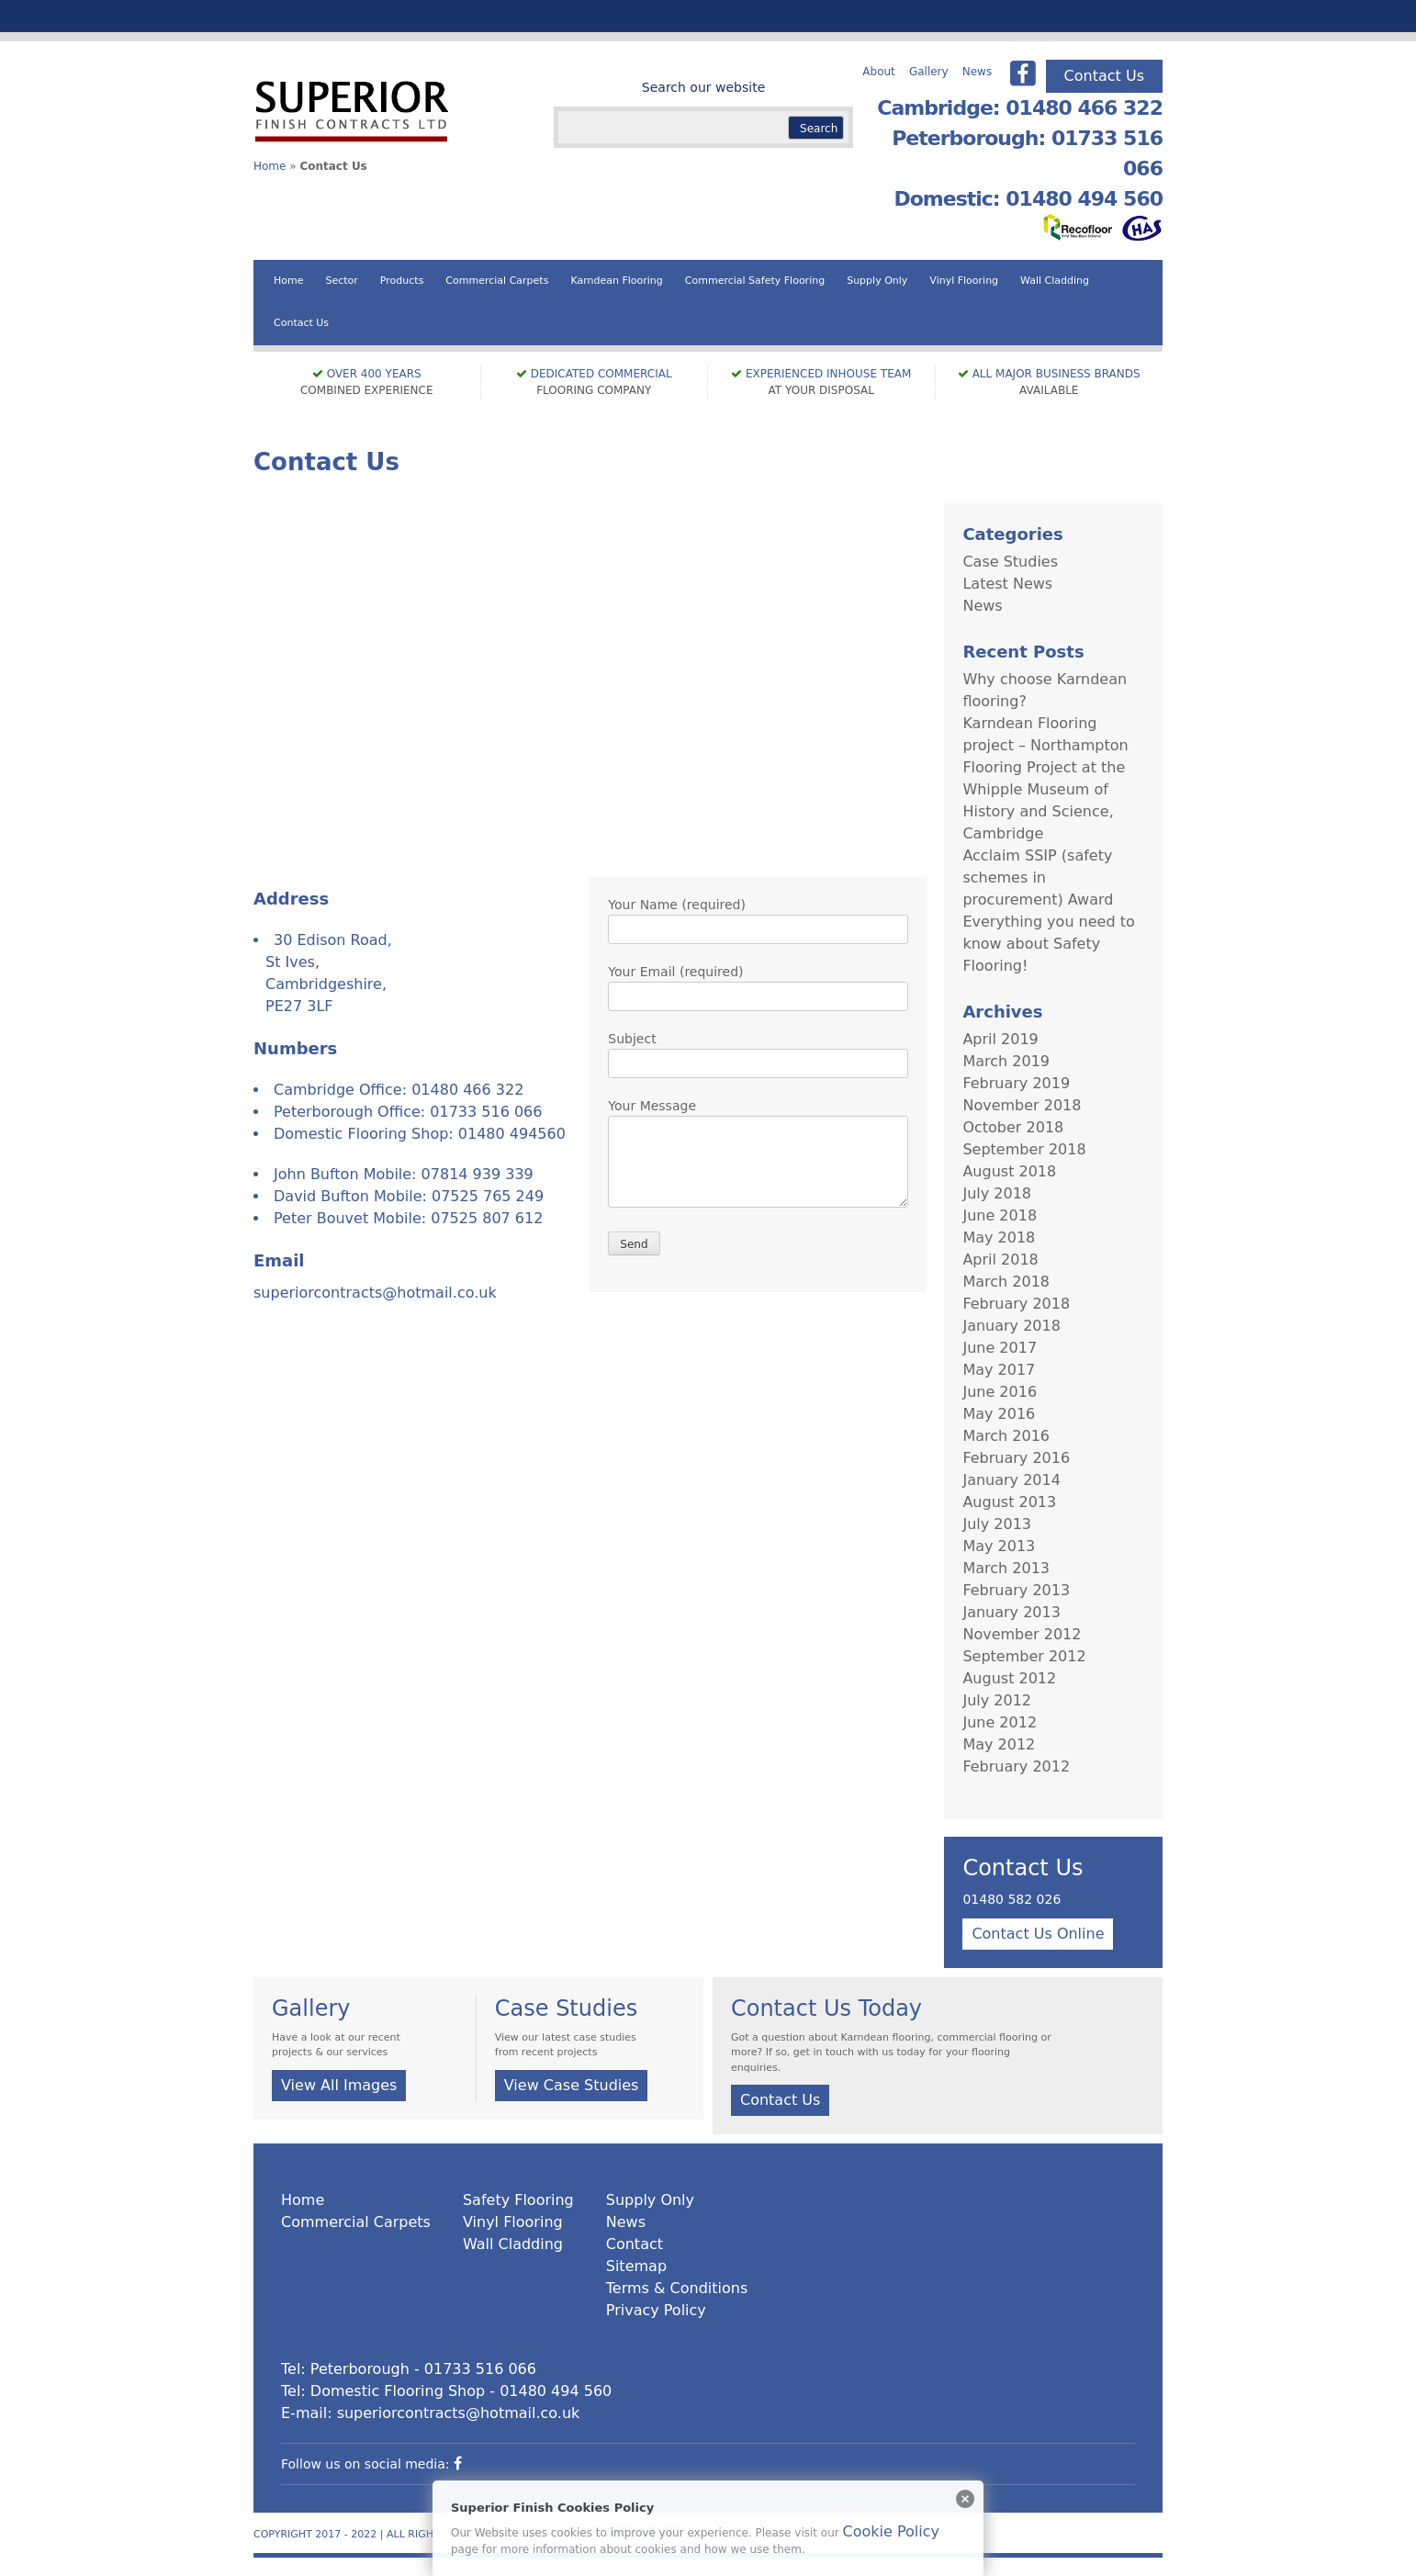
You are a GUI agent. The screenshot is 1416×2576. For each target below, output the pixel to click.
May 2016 (998, 1414)
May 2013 (998, 1546)
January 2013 (1011, 1612)
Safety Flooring (518, 2200)
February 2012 (1016, 1766)
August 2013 (1009, 1502)
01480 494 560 (556, 2391)
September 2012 (1023, 1656)
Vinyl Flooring (963, 281)
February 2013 (1016, 1590)
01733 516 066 (486, 1111)
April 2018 (1000, 1259)
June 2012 (999, 1722)
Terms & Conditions (676, 2288)
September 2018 (1023, 1149)
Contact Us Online (1038, 1933)
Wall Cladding (1054, 281)
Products (402, 281)
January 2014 (1011, 1480)
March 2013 (1006, 1568)
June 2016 (999, 1391)
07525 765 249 (488, 1196)
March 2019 (1006, 1061)
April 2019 (1000, 1039)
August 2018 (1009, 1171)
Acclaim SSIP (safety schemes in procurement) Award (1037, 877)
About (878, 71)
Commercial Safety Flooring (755, 281)
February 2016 (1016, 1458)
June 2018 (999, 1215)
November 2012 (1021, 1634)
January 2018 (1011, 1325)
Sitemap (636, 2266)
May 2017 (998, 1369)
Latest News (1007, 583)
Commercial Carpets (496, 281)
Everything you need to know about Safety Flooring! (1048, 943)
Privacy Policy (656, 2310)
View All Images (339, 2085)
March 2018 (1006, 1281)
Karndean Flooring (616, 281)
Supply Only (877, 281)
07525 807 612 (487, 1218)
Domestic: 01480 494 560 (1028, 198)
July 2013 (996, 1524)
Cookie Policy (891, 2531)
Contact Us (1104, 75)
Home (269, 166)
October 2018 (1012, 1127)
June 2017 (999, 1347)
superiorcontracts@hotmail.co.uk (375, 1292)
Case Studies (1010, 561)
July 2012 (996, 1700)
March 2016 (1006, 1436)
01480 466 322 (467, 1089)
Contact (634, 2244)
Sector (341, 281)
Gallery (929, 71)
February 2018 (1016, 1303)
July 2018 (996, 1193)
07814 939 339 (477, 1174)
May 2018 (998, 1237)
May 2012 (998, 1744)
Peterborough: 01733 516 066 (1027, 153)
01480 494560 (512, 1133)
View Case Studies (571, 2085)
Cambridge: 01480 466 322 (1020, 107)
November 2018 (1021, 1105)
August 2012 (1009, 1678)
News (977, 71)
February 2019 (1016, 1083)
